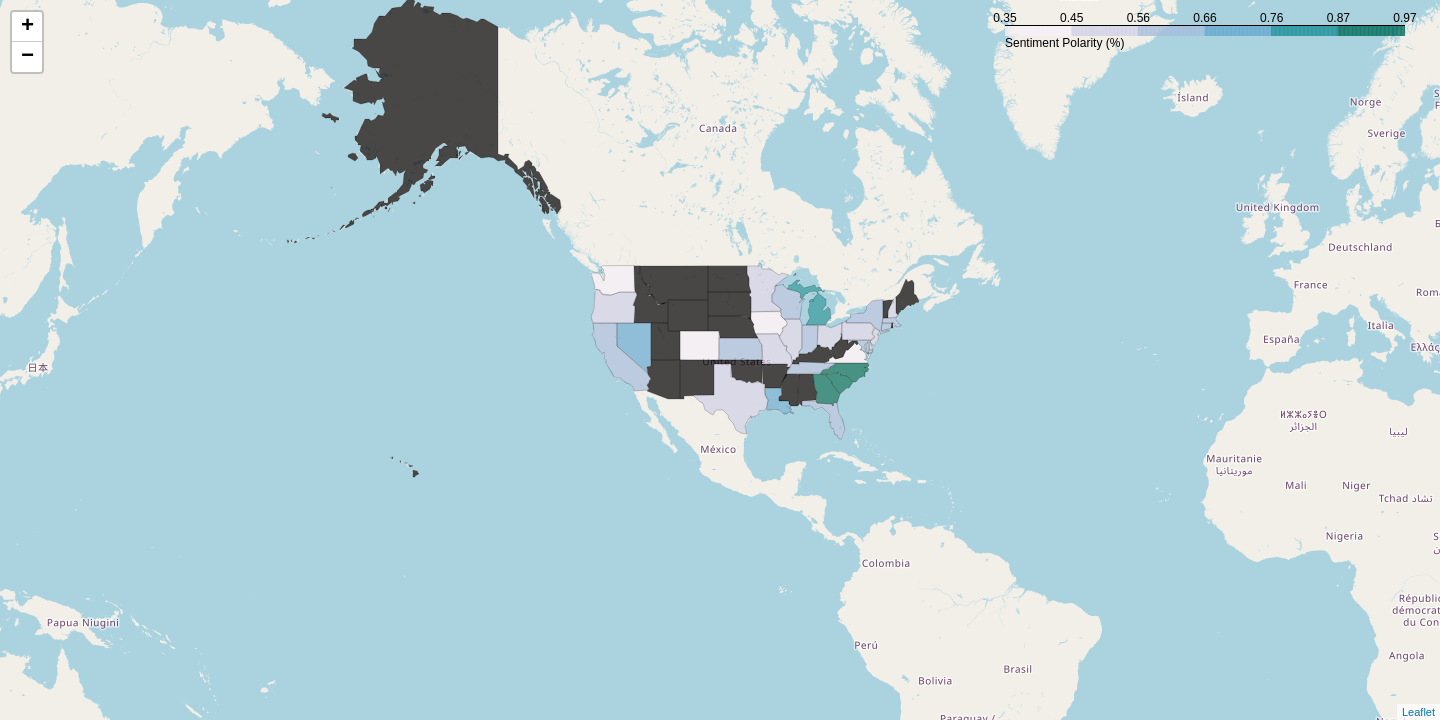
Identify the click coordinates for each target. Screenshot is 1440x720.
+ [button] (27, 27)
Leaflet (1418, 712)
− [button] (27, 57)
